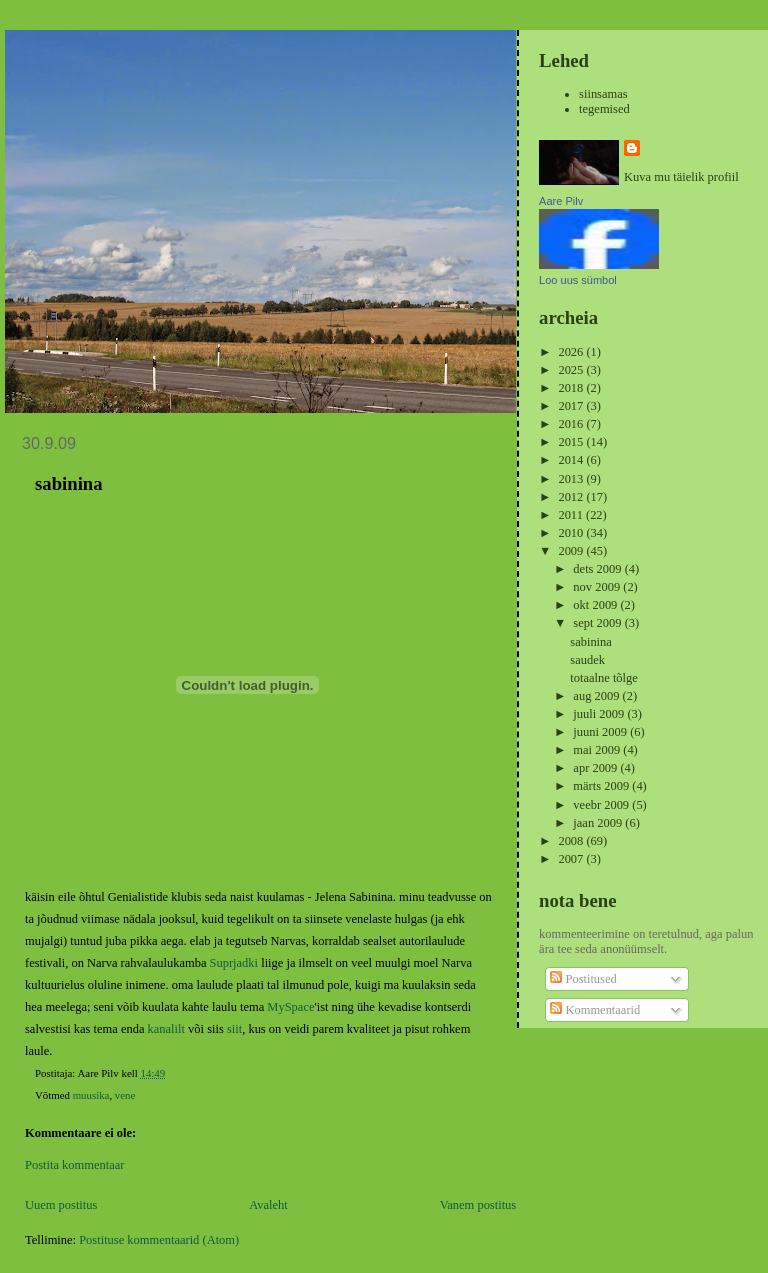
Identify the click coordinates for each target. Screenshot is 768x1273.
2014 (572, 460)
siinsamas (603, 94)
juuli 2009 (600, 714)
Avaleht (268, 1205)
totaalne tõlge (604, 678)
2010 (572, 533)
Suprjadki (234, 963)
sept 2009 (598, 623)
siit (234, 1029)
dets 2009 (598, 569)
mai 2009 (598, 750)
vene (125, 1095)
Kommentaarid (595, 1010)
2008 (572, 841)
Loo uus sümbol (578, 280)
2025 (572, 370)
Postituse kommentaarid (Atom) (159, 1240)
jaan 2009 (599, 823)
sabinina (591, 642)
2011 (572, 515)
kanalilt (166, 1029)
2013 (572, 479)
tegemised (604, 109)
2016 (572, 424)
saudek (587, 660)
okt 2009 (596, 605)
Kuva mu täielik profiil (681, 177)
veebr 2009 (602, 805)
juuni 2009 (601, 732)
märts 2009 (602, 786)
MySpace (290, 1007)
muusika (91, 1095)
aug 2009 (597, 696)
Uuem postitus (61, 1205)
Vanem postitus (478, 1205)
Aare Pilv (561, 201)
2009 (572, 551)
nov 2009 (598, 587)
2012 (572, 497)
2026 (572, 352)
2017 (572, 406)
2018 (572, 388)
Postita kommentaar (74, 1165)
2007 (572, 859)
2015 (572, 442)
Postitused (583, 979)
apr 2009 (596, 768)
